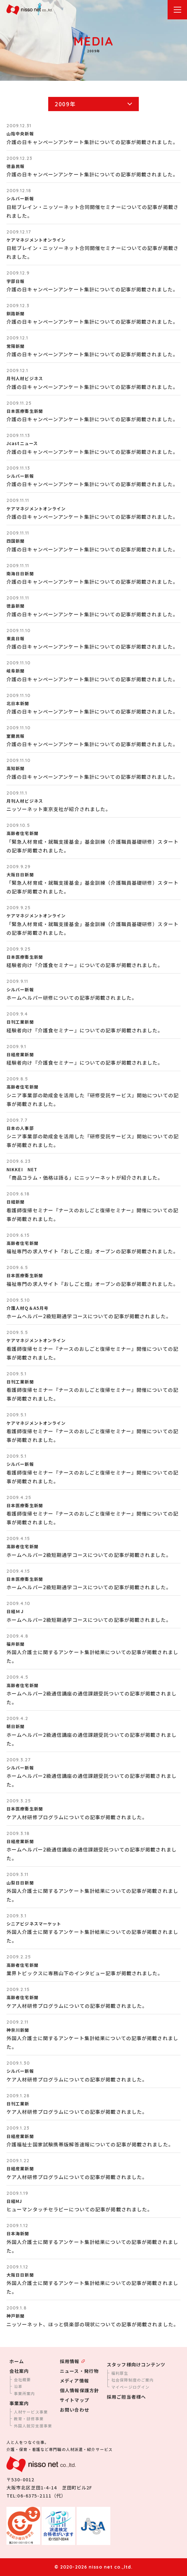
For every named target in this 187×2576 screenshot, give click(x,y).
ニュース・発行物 (79, 2371)
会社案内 (19, 2371)
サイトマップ (74, 2400)
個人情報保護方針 (79, 2390)
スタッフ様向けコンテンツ (136, 2364)
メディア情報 (74, 2380)
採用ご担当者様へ (126, 2396)
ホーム (16, 2361)
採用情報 (69, 2361)
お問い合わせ (74, 2409)
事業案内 (19, 2403)
